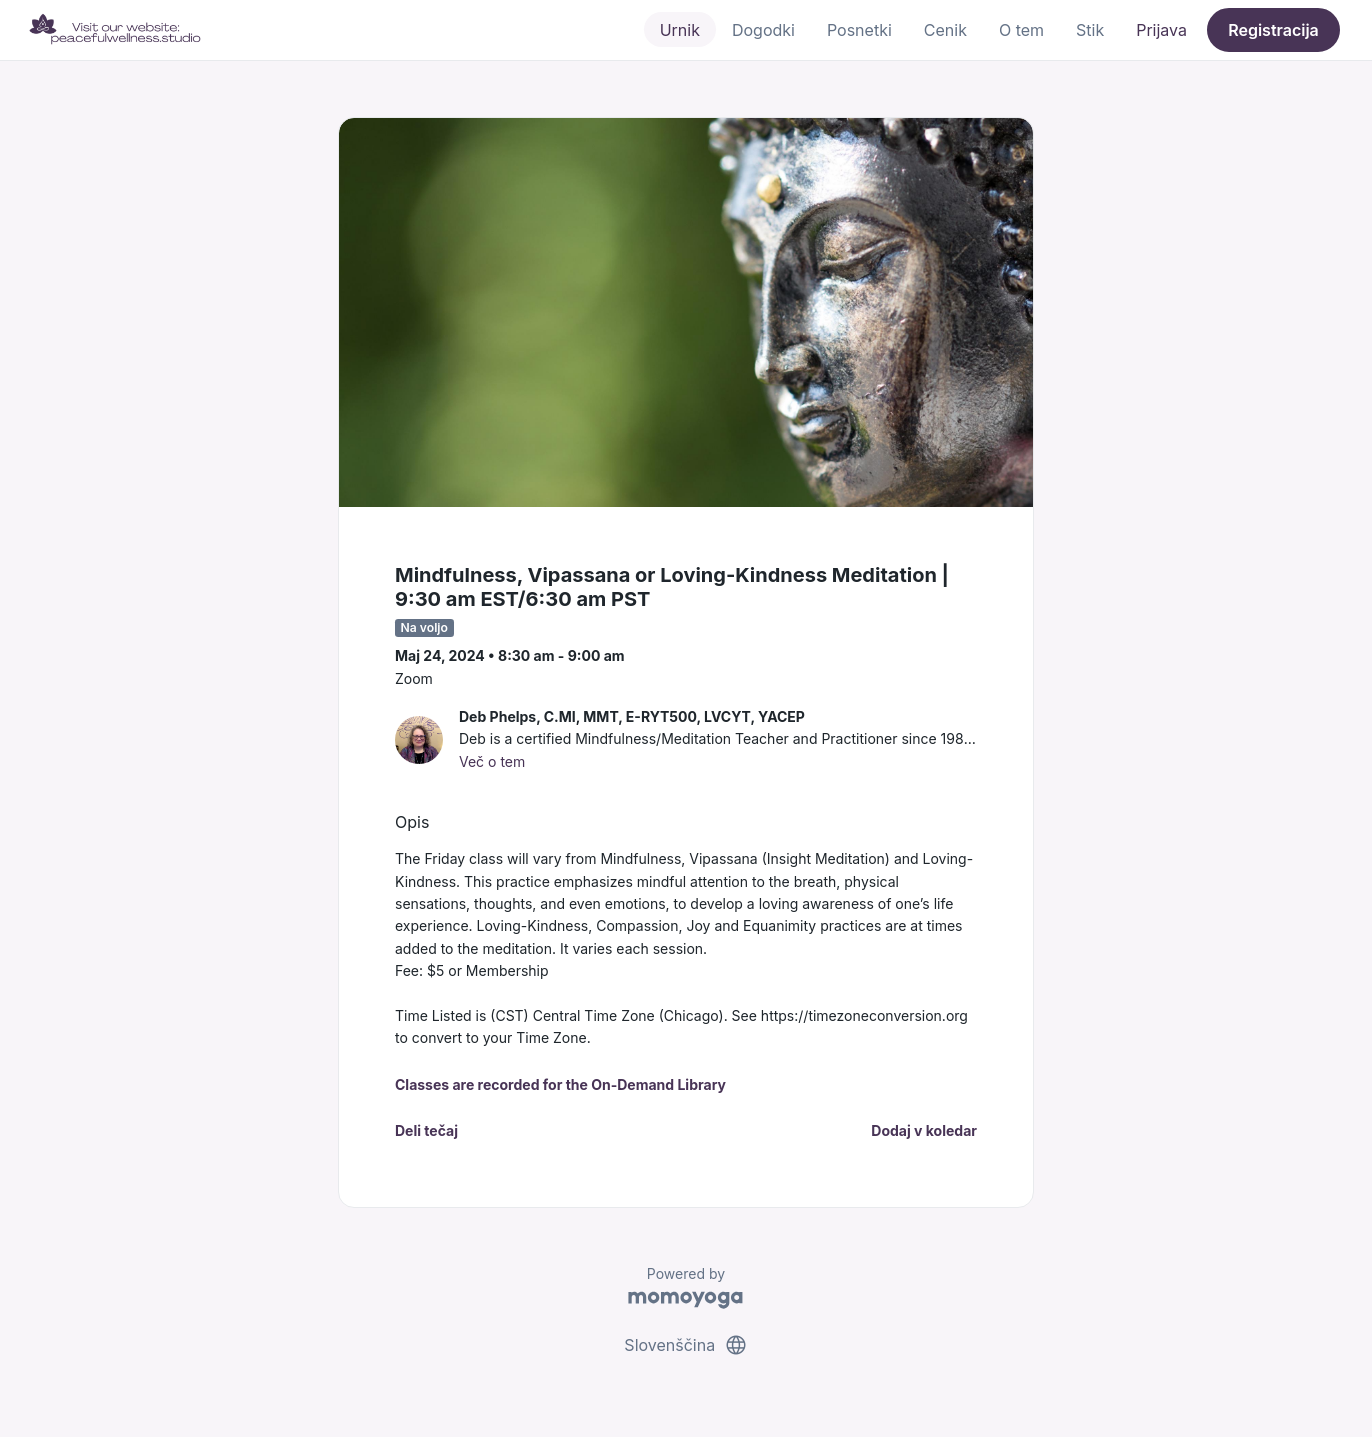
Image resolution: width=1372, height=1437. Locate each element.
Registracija (1273, 30)
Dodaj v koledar (924, 1130)
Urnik (680, 30)
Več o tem (492, 761)
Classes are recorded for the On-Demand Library (560, 1084)
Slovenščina (685, 1345)
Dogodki (763, 30)
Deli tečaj (426, 1130)
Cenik (945, 30)
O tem (1021, 30)
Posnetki (859, 30)
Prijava (1161, 30)
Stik (1090, 30)
